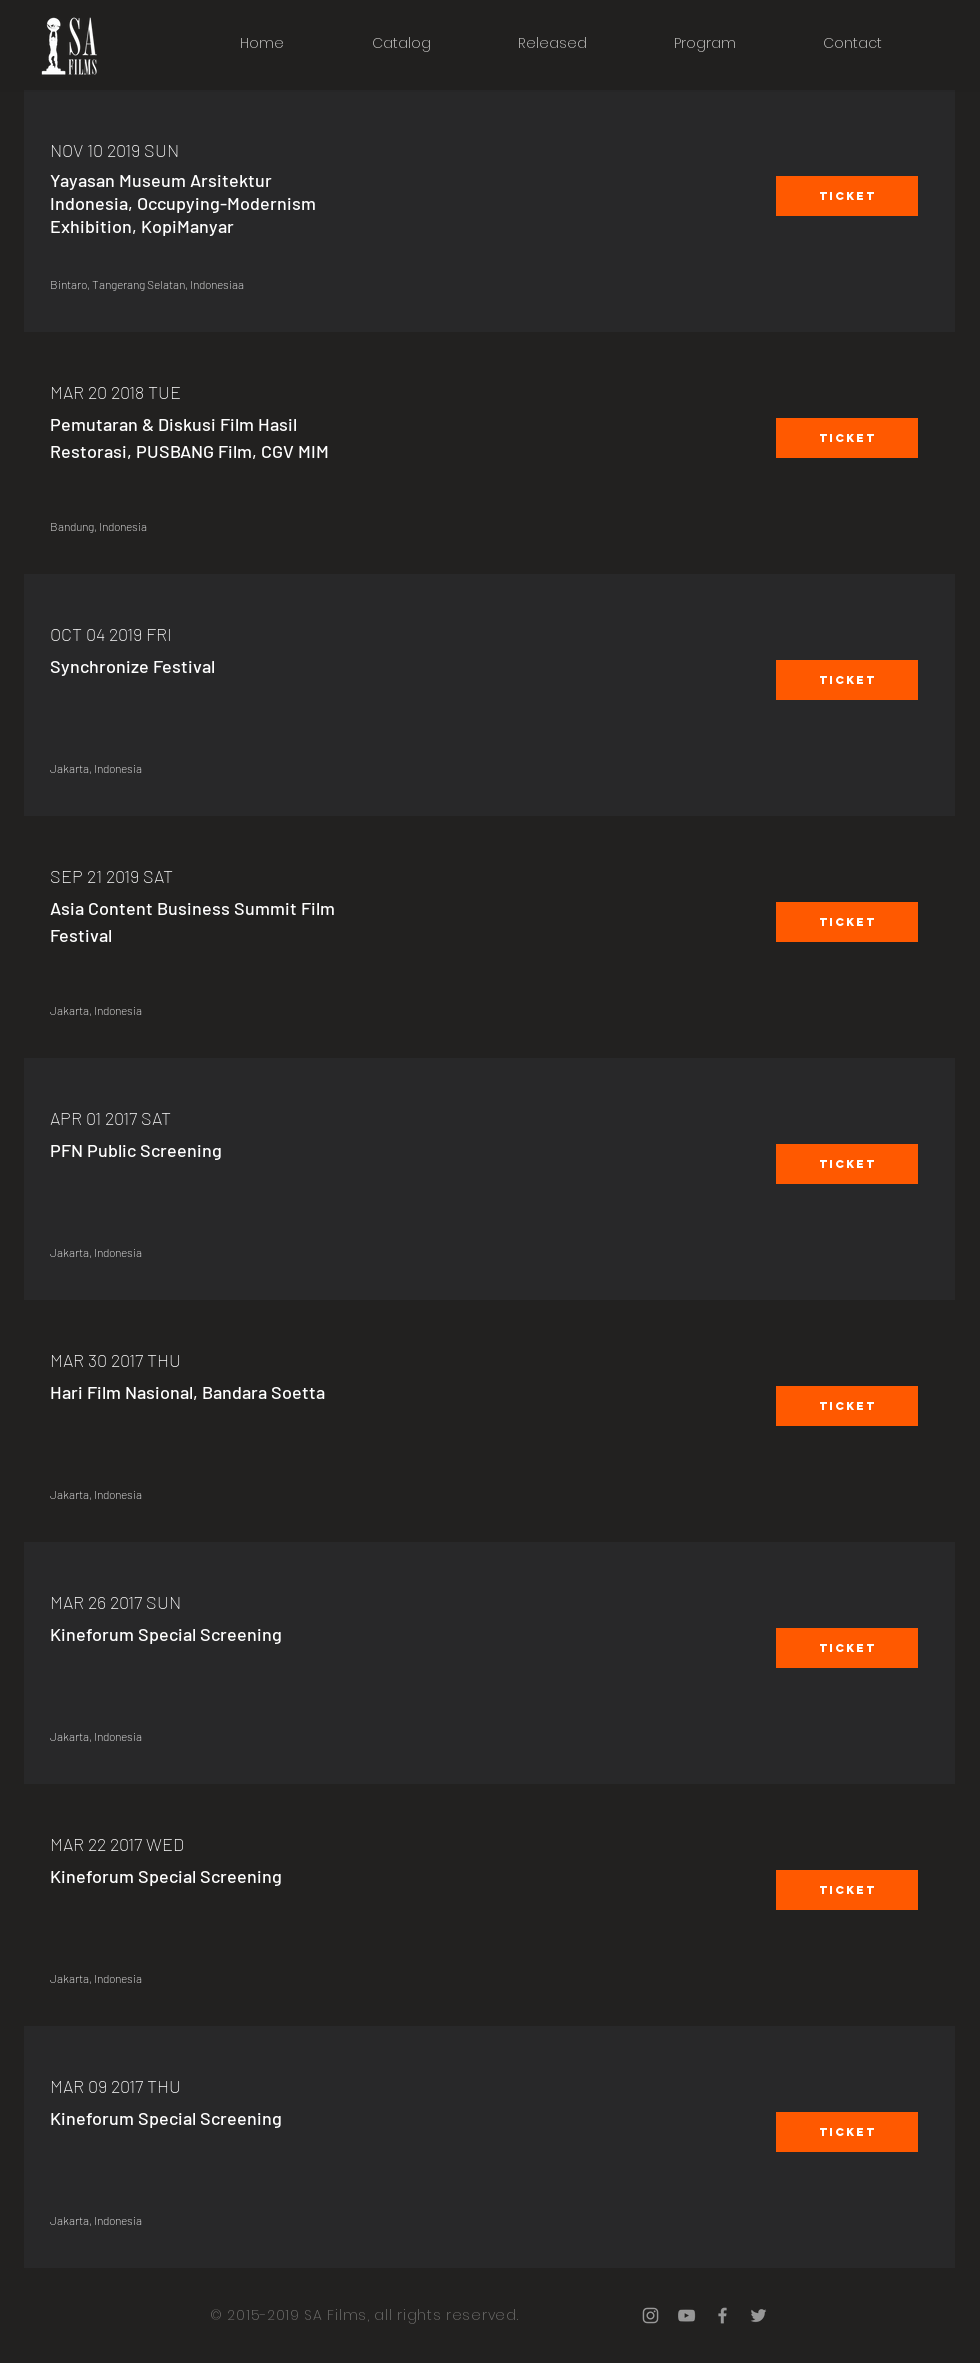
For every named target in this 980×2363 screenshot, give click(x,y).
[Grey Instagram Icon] (650, 2315)
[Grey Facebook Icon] (722, 2315)
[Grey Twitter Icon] (758, 2315)
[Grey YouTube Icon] (686, 2315)
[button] (847, 196)
